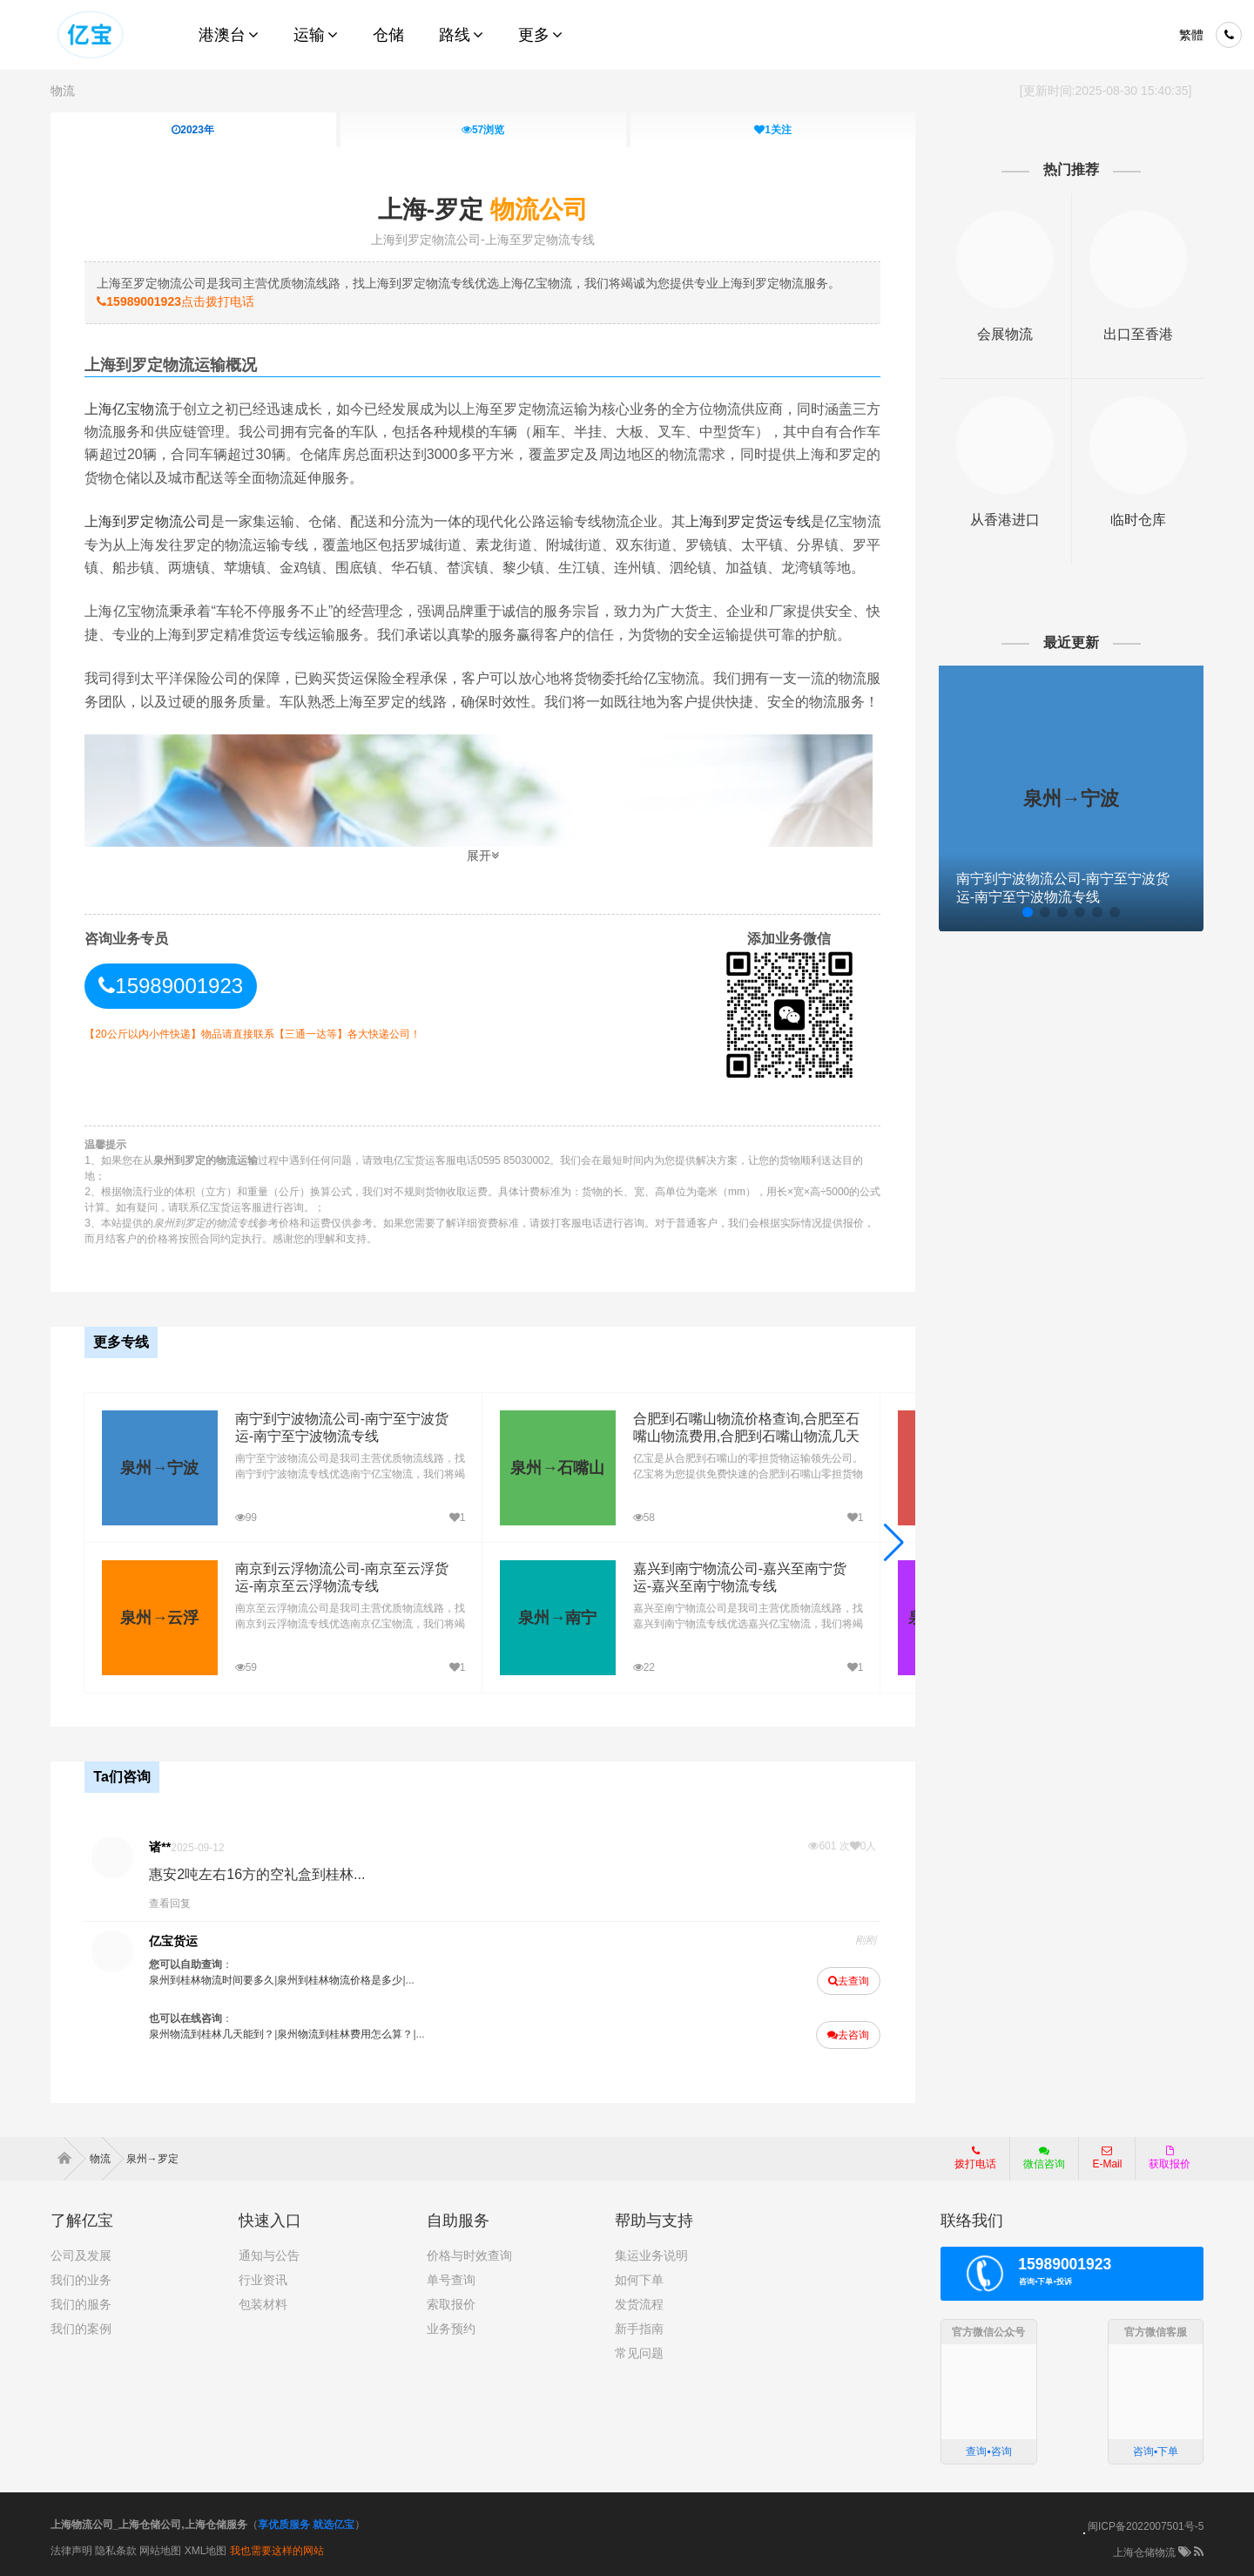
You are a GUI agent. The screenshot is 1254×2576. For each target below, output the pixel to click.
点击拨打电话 (175, 301)
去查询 (848, 1981)
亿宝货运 (173, 1941)
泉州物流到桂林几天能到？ (211, 2034)
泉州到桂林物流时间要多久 (211, 1980)
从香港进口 (1005, 519)
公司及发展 (81, 2255)
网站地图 (160, 2551)
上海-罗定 (483, 209)
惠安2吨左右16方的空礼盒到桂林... (257, 1874)
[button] (894, 1543)
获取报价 (1169, 2158)
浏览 (483, 130)
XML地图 (206, 2551)
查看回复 (170, 1903)
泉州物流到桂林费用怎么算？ (345, 2034)
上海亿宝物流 (126, 409)
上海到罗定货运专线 (748, 521)
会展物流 (1005, 334)
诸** (160, 1847)
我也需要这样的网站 (277, 2551)
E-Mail (1107, 2158)
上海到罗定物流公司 (147, 521)
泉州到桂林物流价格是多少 (339, 1980)
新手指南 (639, 2329)
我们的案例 (81, 2329)
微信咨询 (1037, 2163)
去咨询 (848, 2035)
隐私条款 (116, 2551)
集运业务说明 (651, 2255)
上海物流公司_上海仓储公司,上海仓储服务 (149, 2525)
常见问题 (639, 2353)
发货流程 (639, 2304)
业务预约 (451, 2329)
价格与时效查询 (469, 2255)
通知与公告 (269, 2255)
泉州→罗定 (152, 2159)
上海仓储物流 (1144, 2552)
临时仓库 (1138, 519)
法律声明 (71, 2551)
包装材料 (263, 2304)
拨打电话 (975, 2158)
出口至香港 (1138, 334)
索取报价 (451, 2304)
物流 (63, 91)
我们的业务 (81, 2280)
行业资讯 (263, 2280)
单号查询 (451, 2280)
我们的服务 (81, 2304)
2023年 (193, 130)
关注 (773, 130)
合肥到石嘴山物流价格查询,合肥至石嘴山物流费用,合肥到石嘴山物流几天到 (746, 1437)
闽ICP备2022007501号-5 (1145, 2526)
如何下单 (639, 2280)
